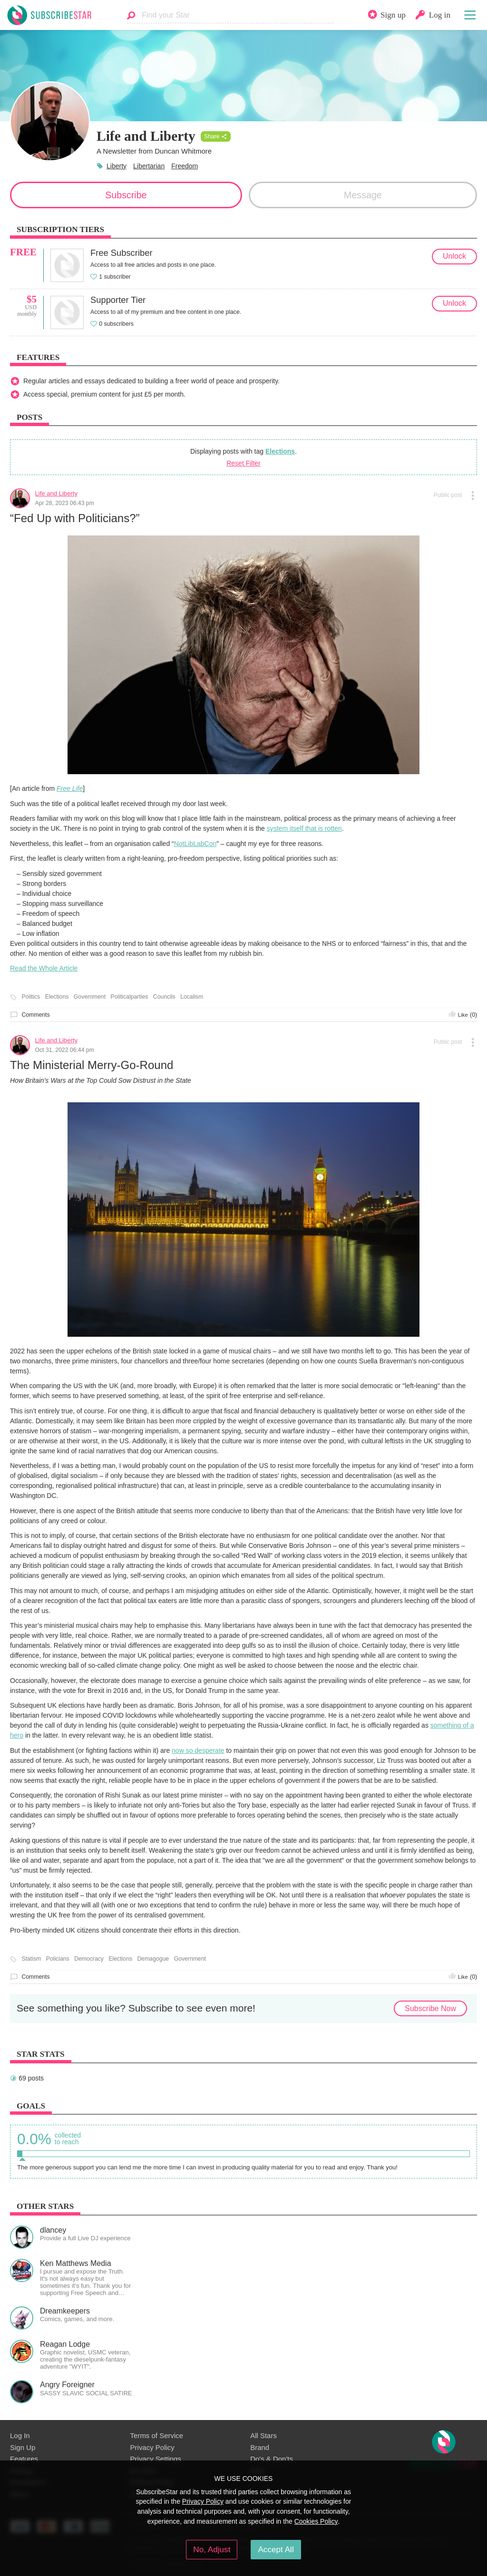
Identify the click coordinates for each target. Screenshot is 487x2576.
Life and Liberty (56, 493)
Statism (31, 1958)
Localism (191, 996)
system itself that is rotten (304, 828)
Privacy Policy (152, 2447)
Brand (259, 2447)
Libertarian (149, 166)
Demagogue (153, 1958)
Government (90, 996)
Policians (57, 1958)
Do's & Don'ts (271, 2459)
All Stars (263, 2435)
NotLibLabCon (195, 843)
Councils (164, 996)
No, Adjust (211, 2549)
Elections (280, 451)
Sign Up (22, 2447)
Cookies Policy (316, 2521)
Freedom (184, 166)
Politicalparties (129, 996)
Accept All (275, 2549)
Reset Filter (243, 463)
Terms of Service (156, 2435)
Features (24, 2459)
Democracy (89, 1958)
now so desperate (198, 1750)
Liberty (117, 166)
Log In (20, 2435)
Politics (31, 996)
